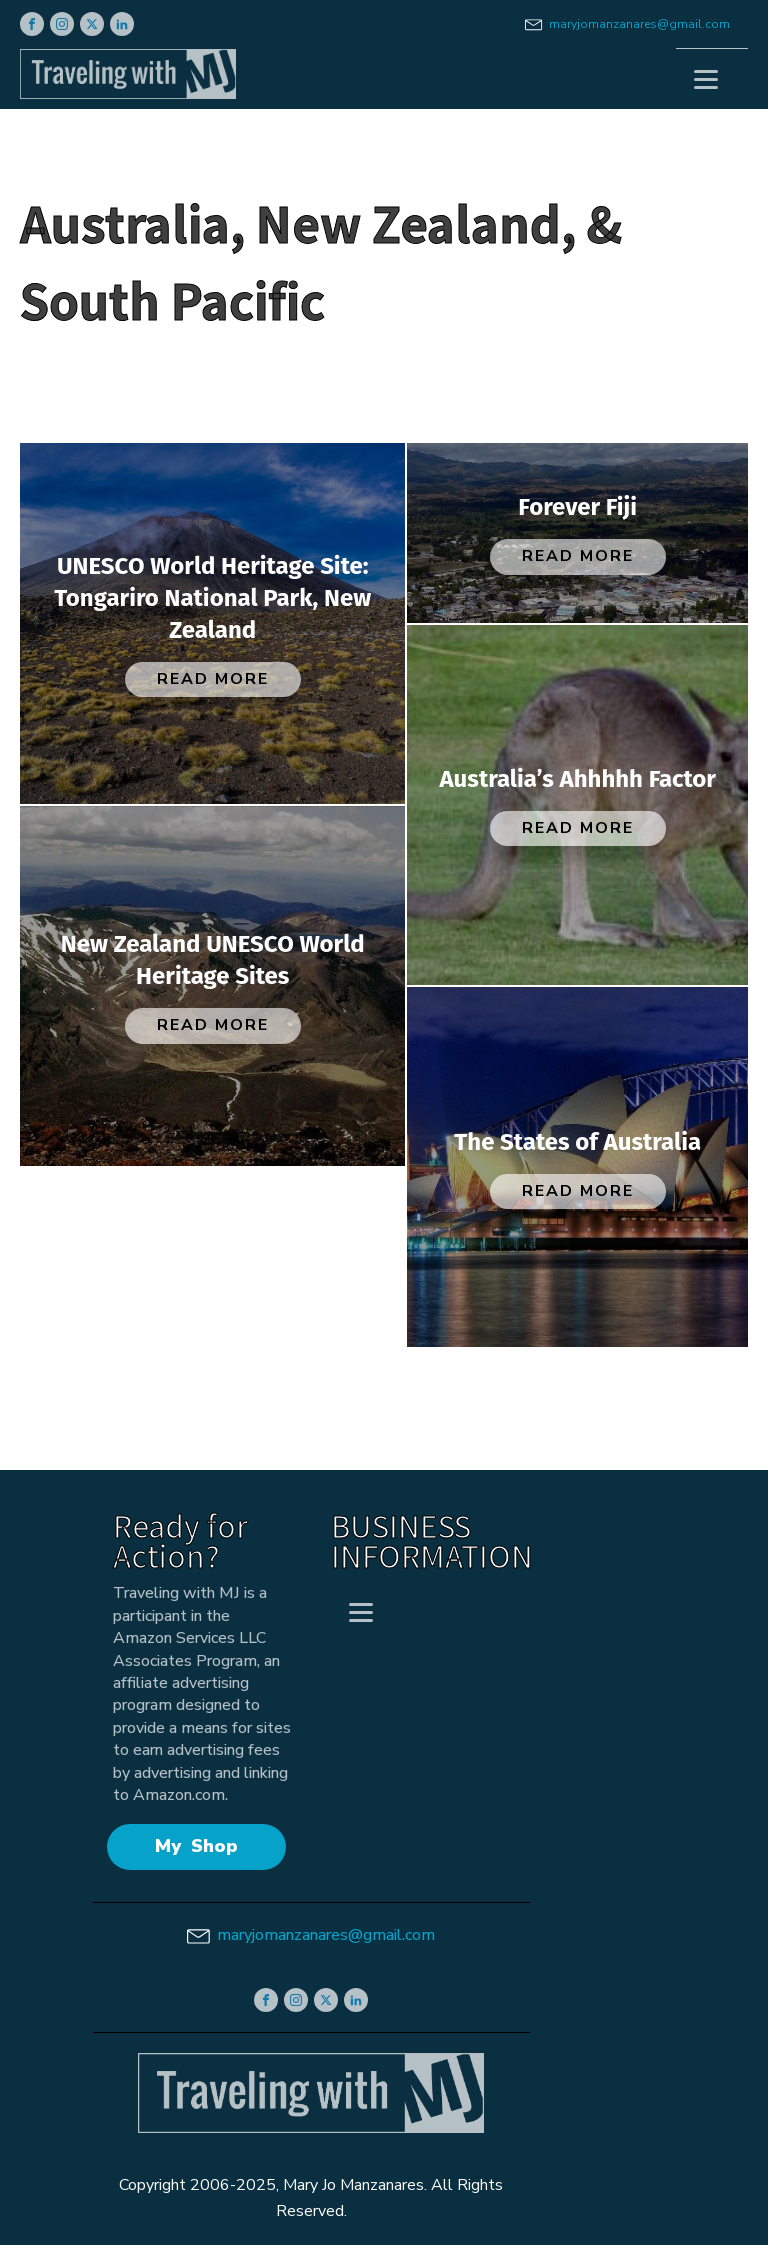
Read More (213, 679)
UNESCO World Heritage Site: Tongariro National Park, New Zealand (212, 598)
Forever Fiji (577, 507)
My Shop (196, 1846)
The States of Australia (577, 1142)
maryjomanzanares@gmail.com (639, 24)
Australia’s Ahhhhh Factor (577, 779)
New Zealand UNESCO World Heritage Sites (213, 960)
